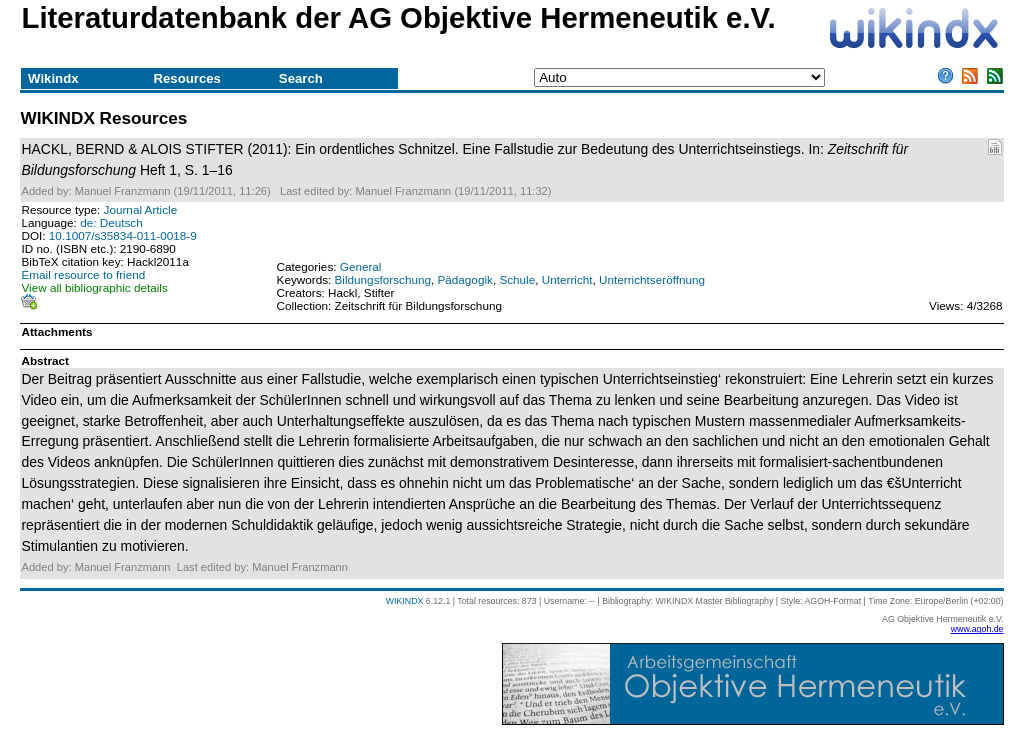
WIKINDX (405, 601)
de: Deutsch (111, 222)
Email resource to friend (83, 274)
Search (301, 78)
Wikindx (53, 78)
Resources (186, 78)
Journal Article (141, 209)
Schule (517, 279)
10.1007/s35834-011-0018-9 (123, 235)
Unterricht (567, 279)
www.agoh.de (977, 629)
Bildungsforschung (383, 279)
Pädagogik (464, 279)
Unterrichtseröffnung (652, 279)
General (361, 266)
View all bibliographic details (94, 287)
